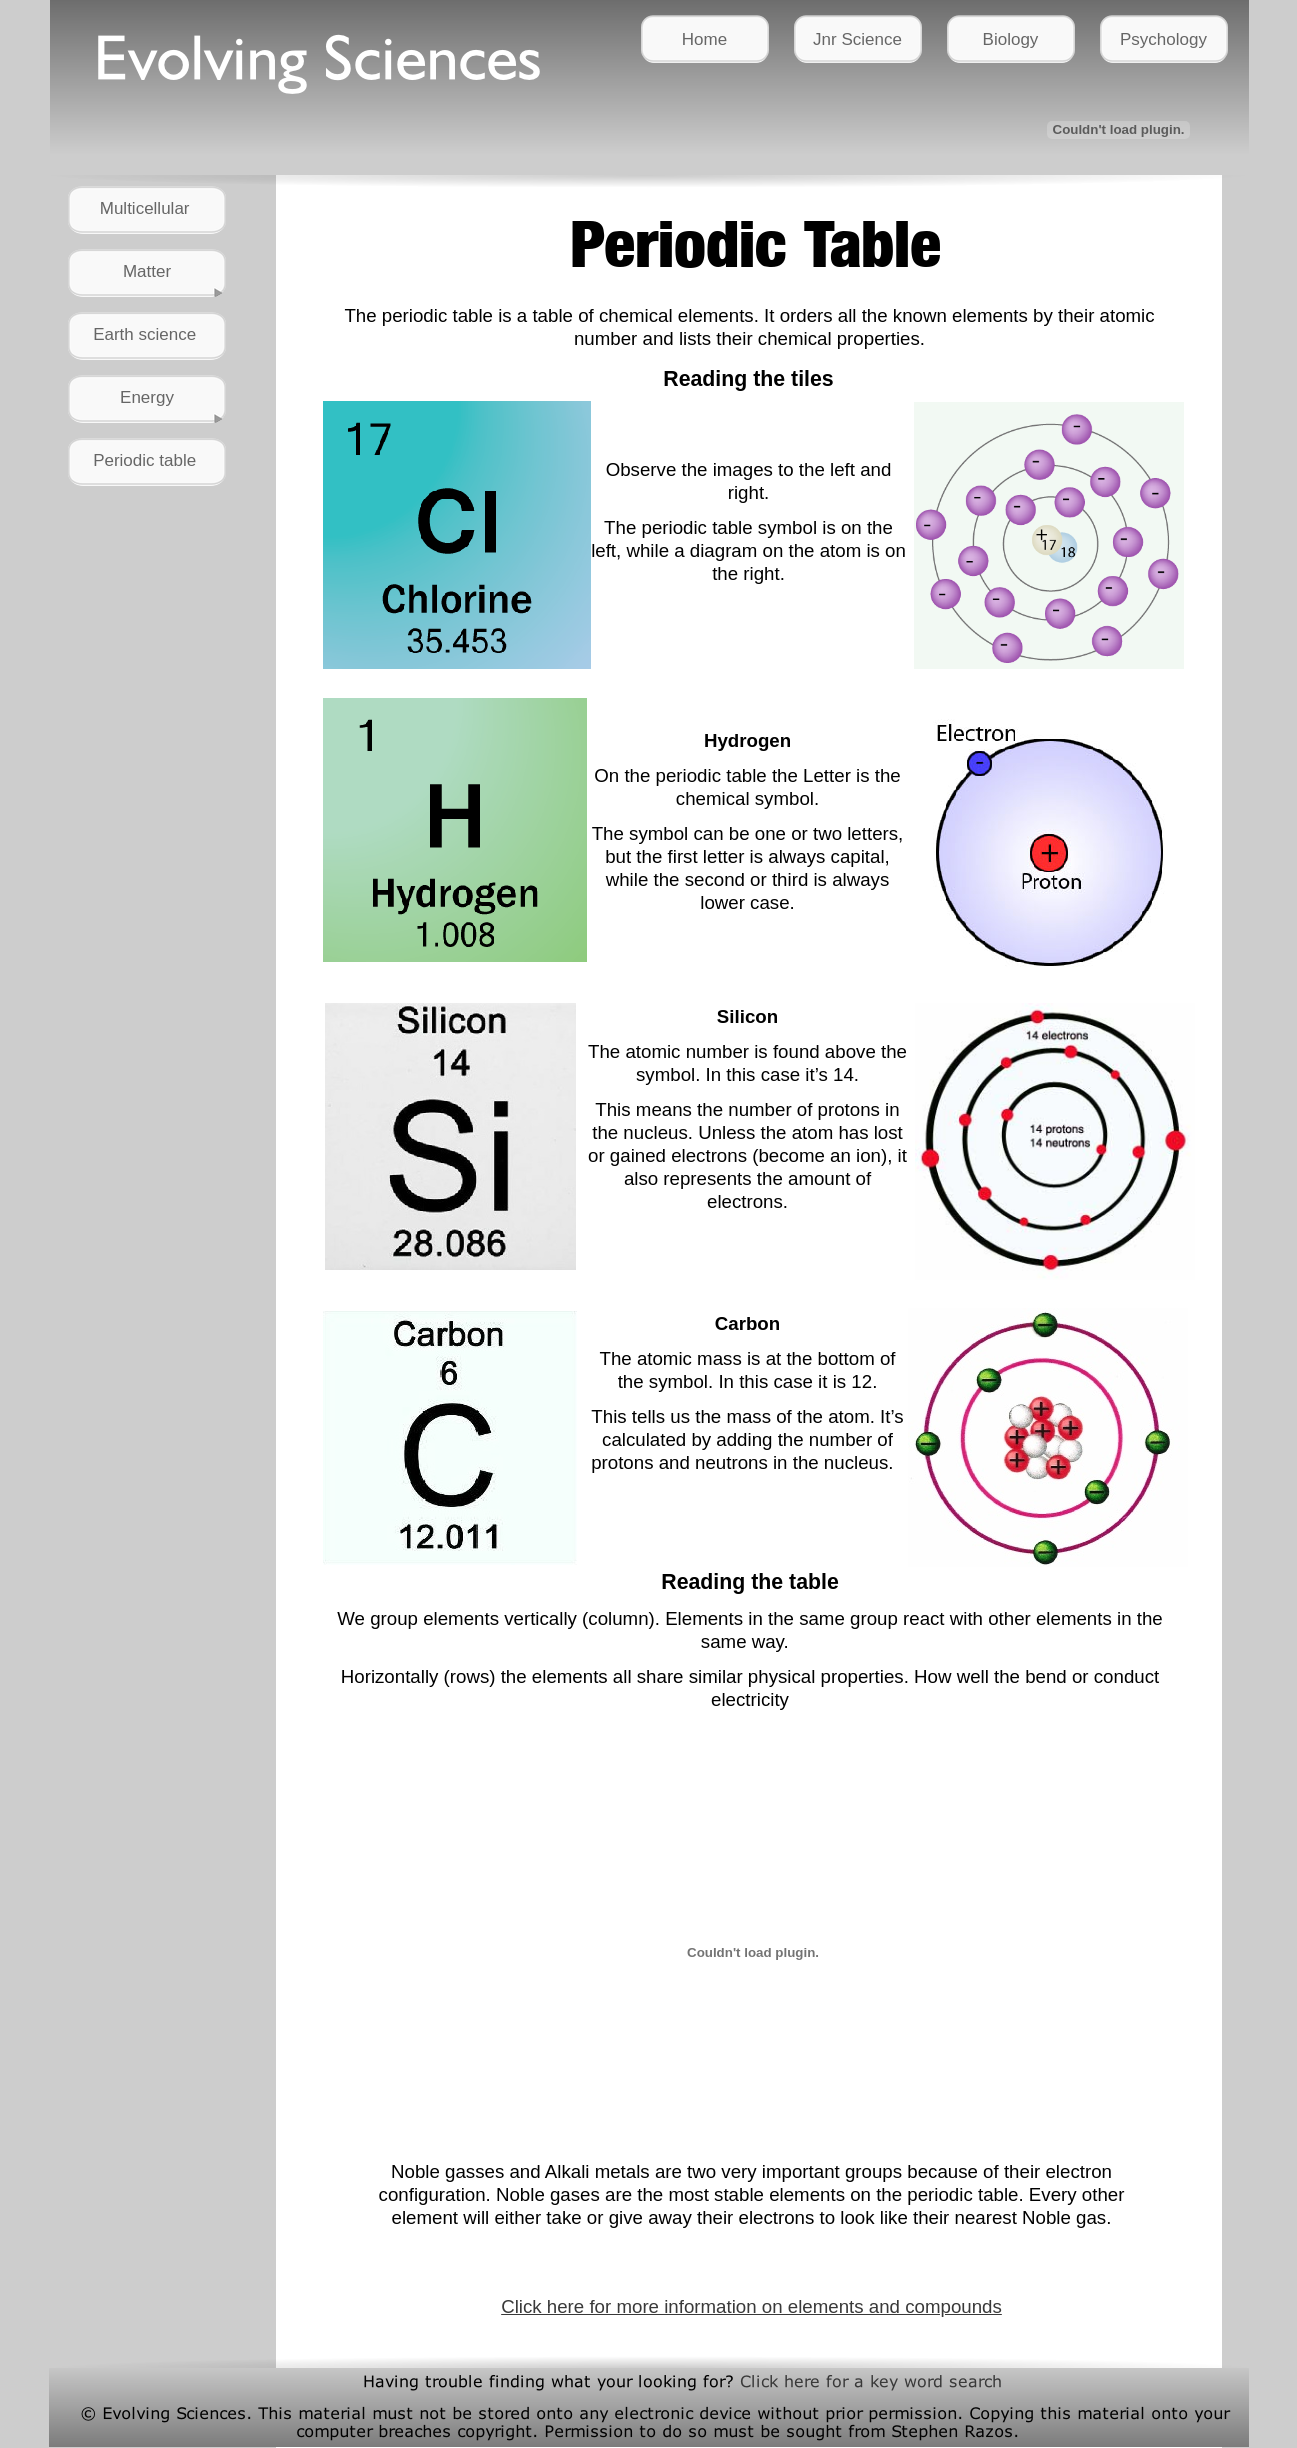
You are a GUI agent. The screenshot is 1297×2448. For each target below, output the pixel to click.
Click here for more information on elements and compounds (751, 2306)
